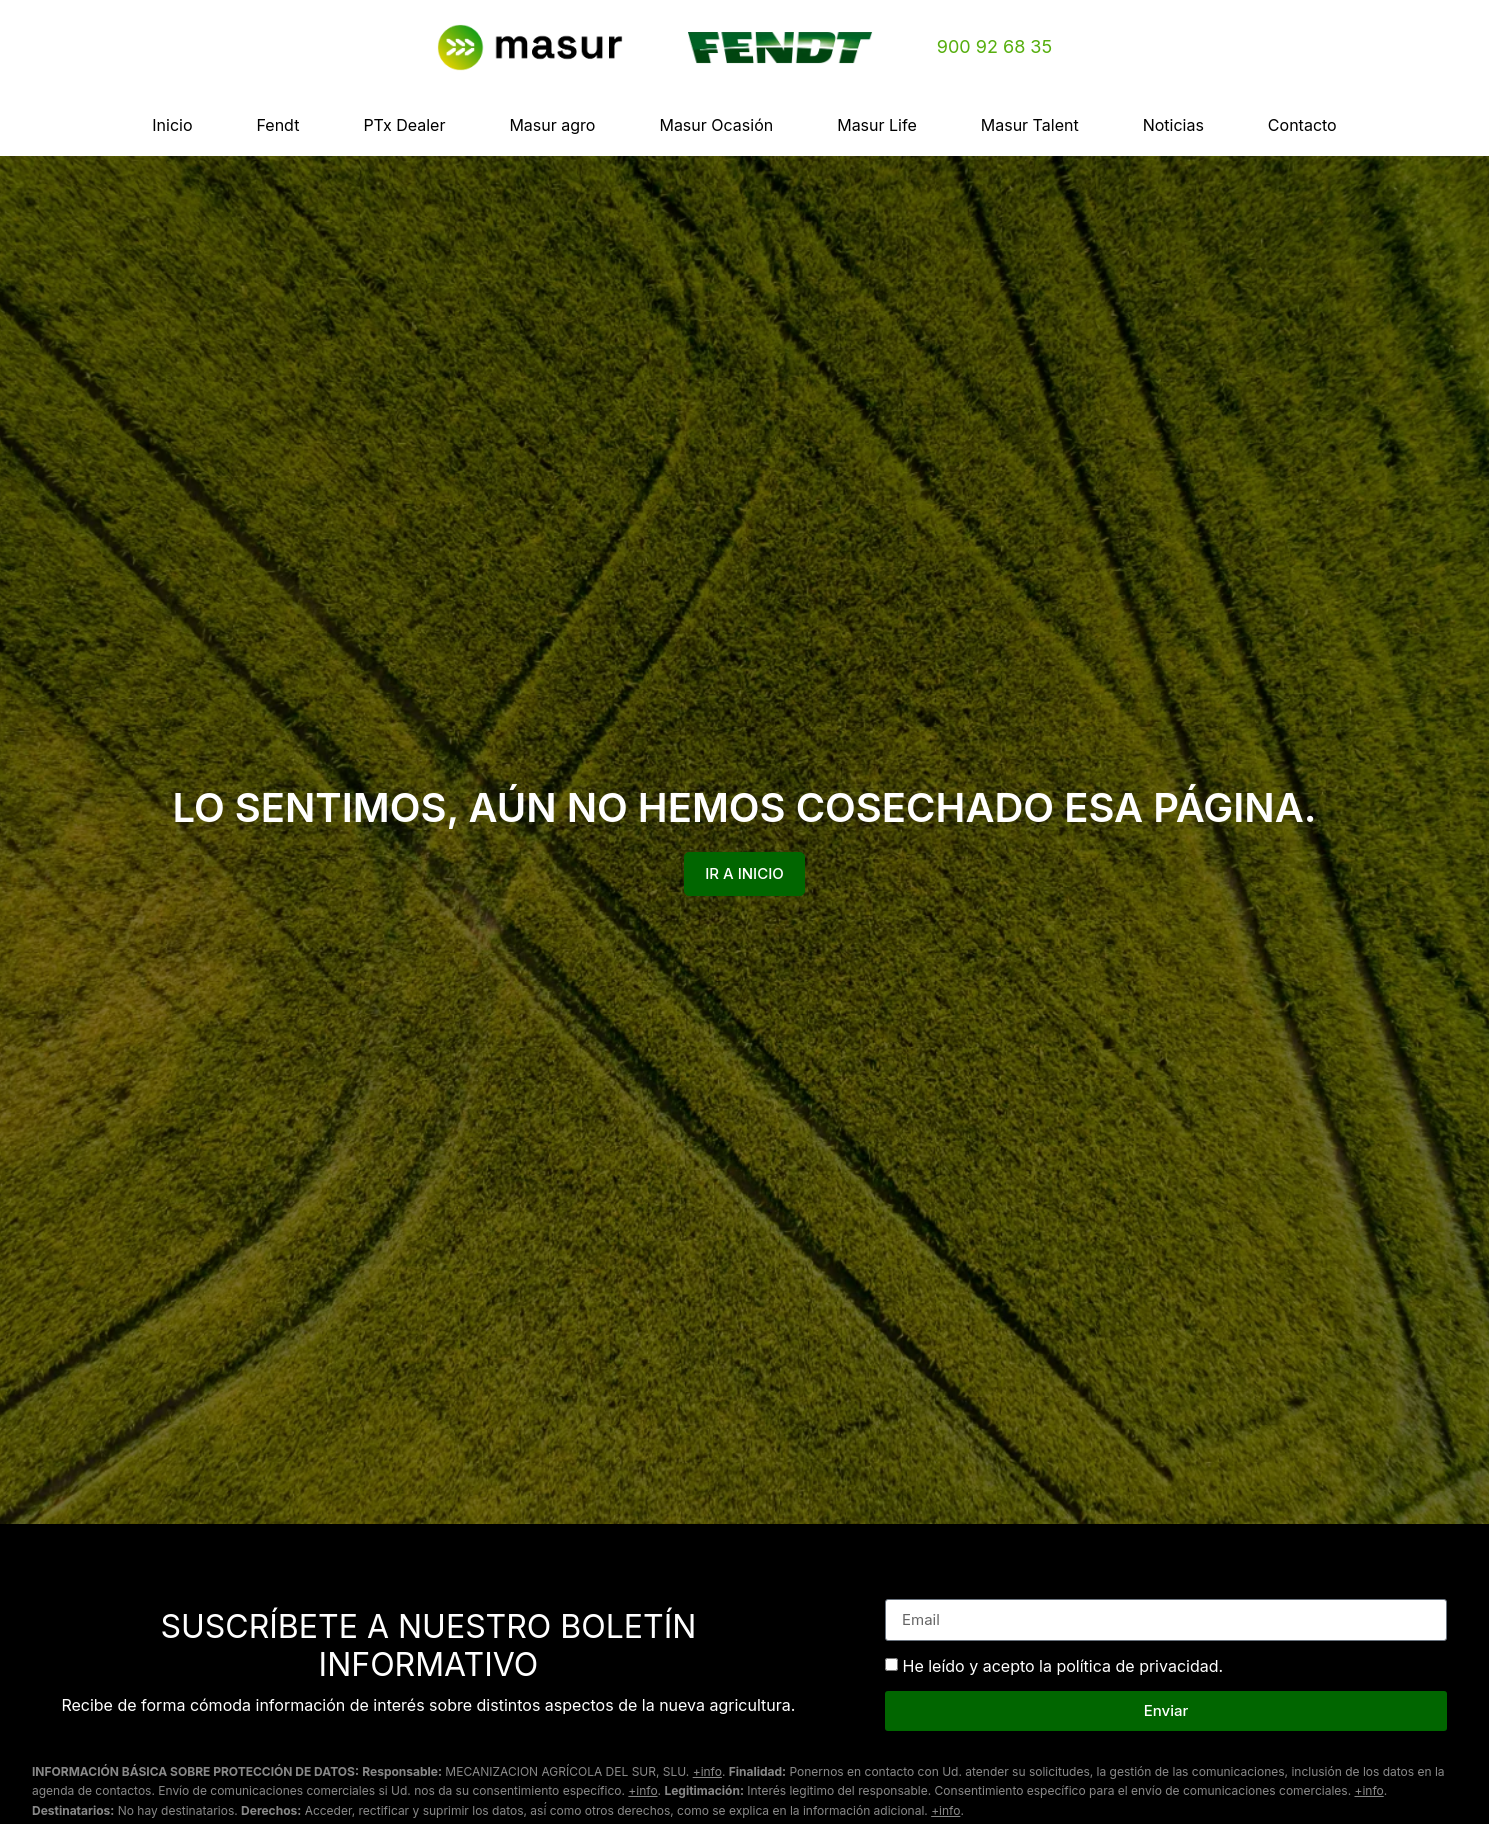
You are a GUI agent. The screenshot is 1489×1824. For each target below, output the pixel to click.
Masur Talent (1030, 125)
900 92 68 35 (994, 46)
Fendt (278, 125)
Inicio (172, 125)
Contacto (1302, 125)
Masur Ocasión (716, 125)
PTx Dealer (404, 125)
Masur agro (552, 125)
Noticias (1173, 125)
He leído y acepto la (1063, 1666)
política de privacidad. (1139, 1666)
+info (707, 1771)
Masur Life (877, 125)
